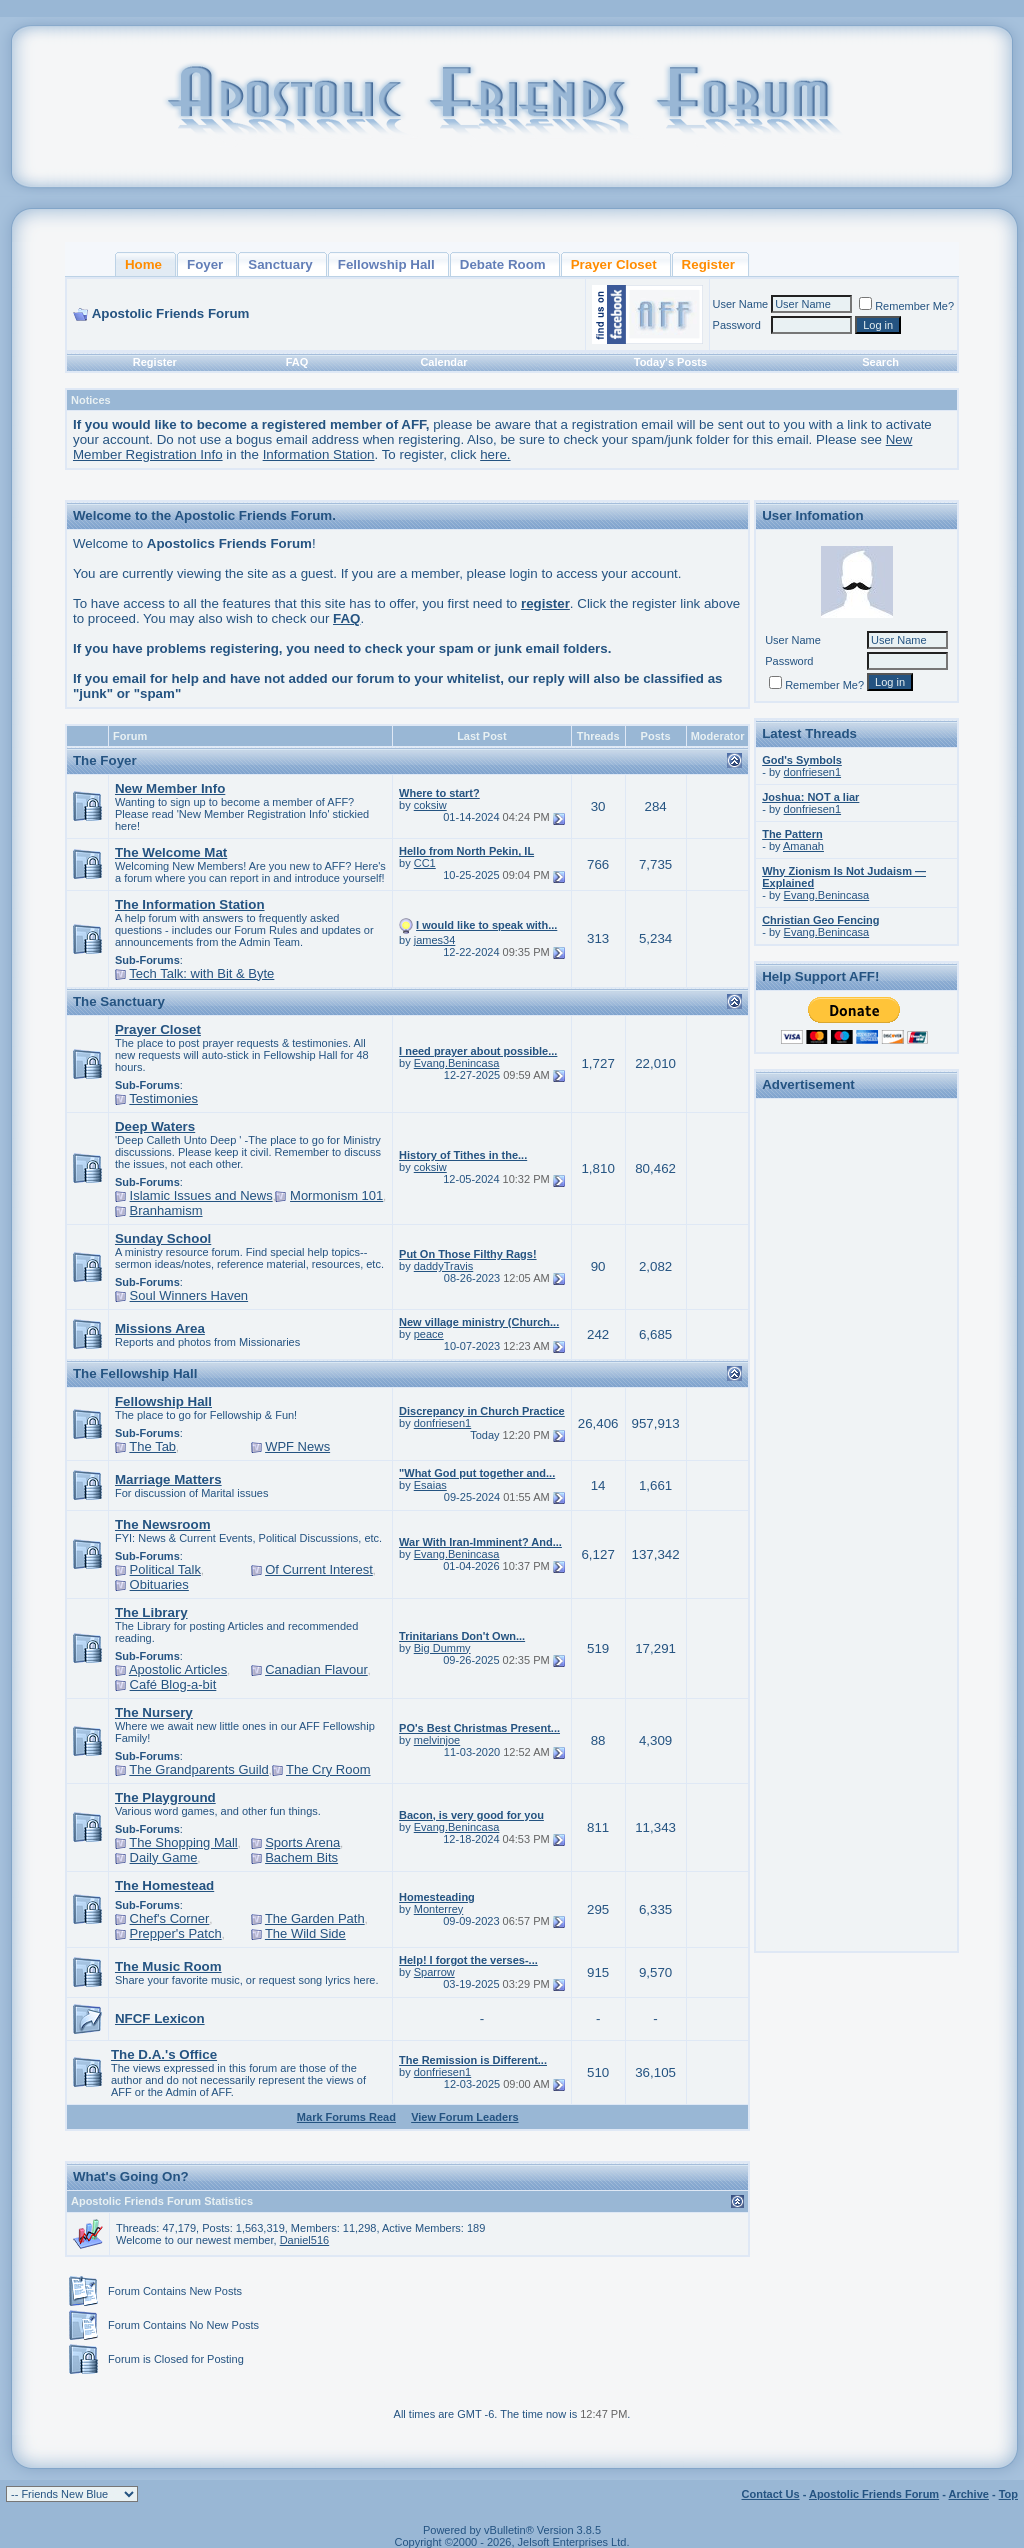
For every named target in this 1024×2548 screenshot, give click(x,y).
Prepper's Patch (176, 1933)
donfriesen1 (443, 1423)
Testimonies (163, 1098)
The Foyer (105, 760)
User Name (741, 304)
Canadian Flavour (316, 1669)
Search (880, 362)
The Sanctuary (119, 1001)
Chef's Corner (170, 1918)
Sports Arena (302, 1842)
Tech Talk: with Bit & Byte (201, 973)
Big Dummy (442, 1648)
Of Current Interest (319, 1569)
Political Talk (165, 1569)
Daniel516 (305, 2240)
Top (1008, 2494)
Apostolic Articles (178, 1669)
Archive (969, 2494)
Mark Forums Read (346, 2117)
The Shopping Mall (183, 1842)
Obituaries (159, 1584)
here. (495, 454)
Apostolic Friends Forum (874, 2494)
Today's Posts (670, 362)
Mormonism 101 (336, 1195)
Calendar (443, 362)
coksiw (430, 805)
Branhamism (166, 1210)
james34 (435, 940)
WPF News (297, 1446)
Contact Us (771, 2494)
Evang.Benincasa (457, 1063)
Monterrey (439, 1909)
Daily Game (164, 1857)
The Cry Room (328, 1769)
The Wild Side (305, 1933)
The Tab (152, 1446)
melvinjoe (437, 1740)
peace (429, 1334)
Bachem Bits (301, 1857)
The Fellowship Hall (135, 1373)
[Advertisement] (857, 1405)
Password (737, 325)
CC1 (425, 863)
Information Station (319, 454)
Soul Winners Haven (189, 1295)
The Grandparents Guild (198, 1769)
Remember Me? (906, 306)
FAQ (297, 362)
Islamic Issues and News (201, 1195)
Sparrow (434, 1972)
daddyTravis (444, 1266)
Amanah (803, 846)
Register (155, 362)
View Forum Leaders (464, 2117)
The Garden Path (315, 1918)
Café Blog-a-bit (173, 1684)
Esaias (430, 1485)
